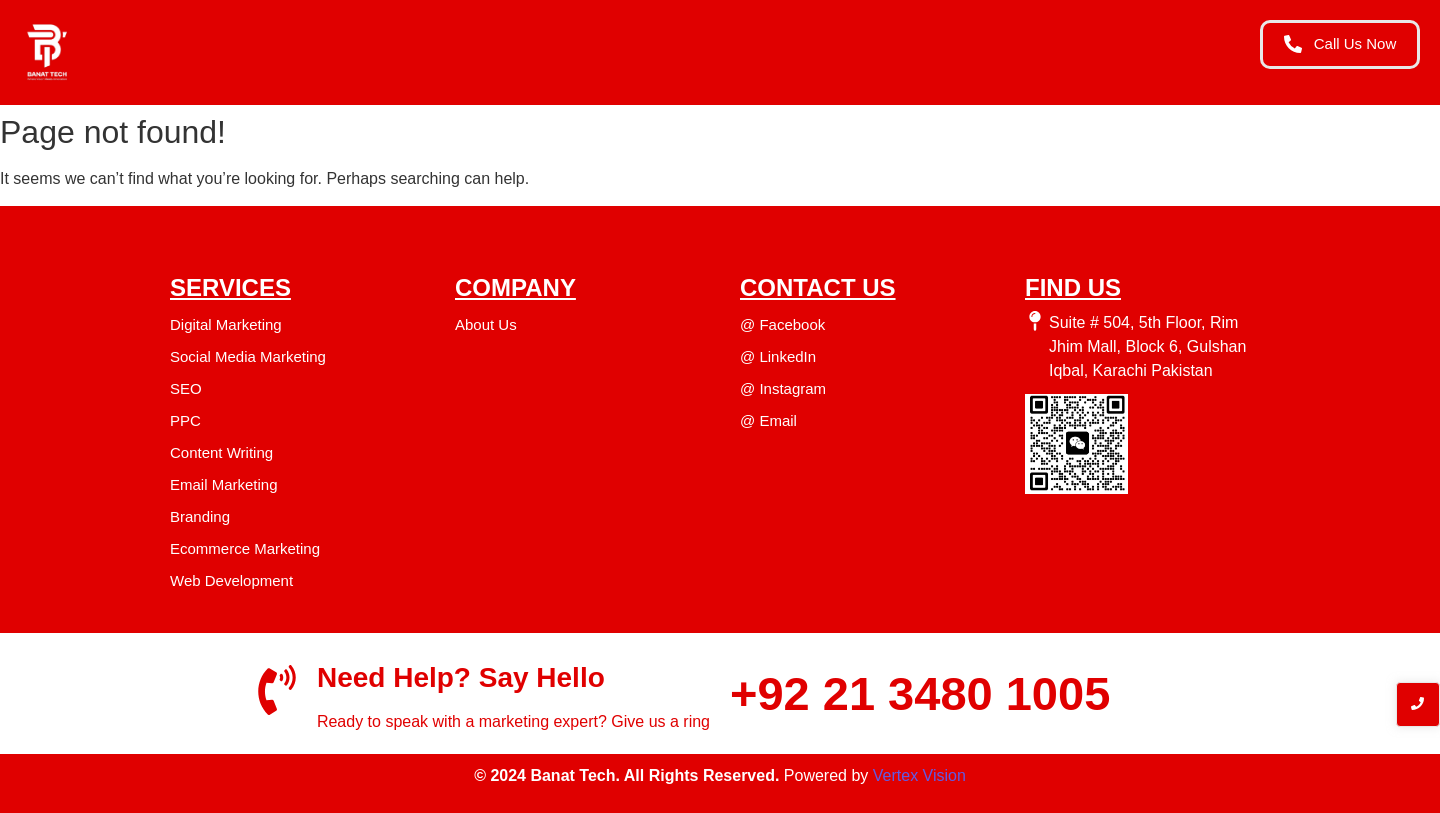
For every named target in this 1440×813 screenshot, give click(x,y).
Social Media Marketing (248, 356)
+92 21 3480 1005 (920, 693)
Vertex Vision (919, 775)
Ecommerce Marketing (245, 548)
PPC (185, 420)
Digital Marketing (226, 324)
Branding (200, 516)
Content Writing (221, 452)
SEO (186, 388)
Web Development (231, 580)
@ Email (768, 420)
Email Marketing (224, 484)
